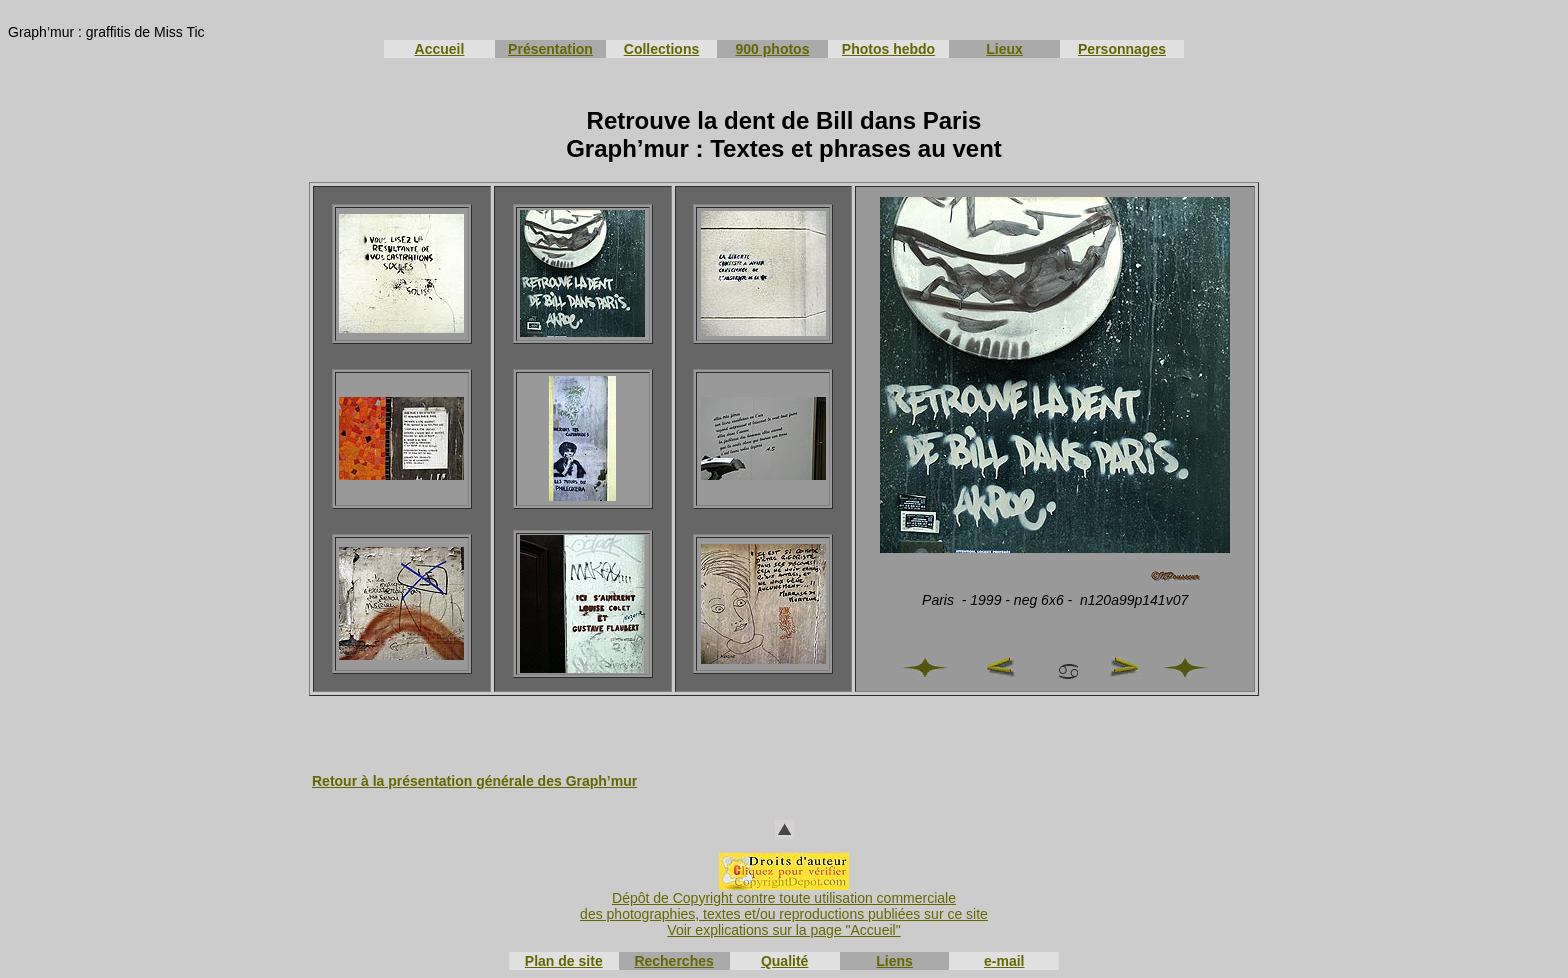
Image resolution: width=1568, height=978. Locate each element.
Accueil (440, 49)
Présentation (550, 49)
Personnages (1122, 49)
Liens (894, 961)
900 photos (773, 49)
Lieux (1004, 49)
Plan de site (564, 961)
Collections (661, 49)
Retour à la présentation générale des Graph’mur (474, 781)
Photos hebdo (888, 49)
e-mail (1004, 961)
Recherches (673, 961)
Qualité (784, 961)
